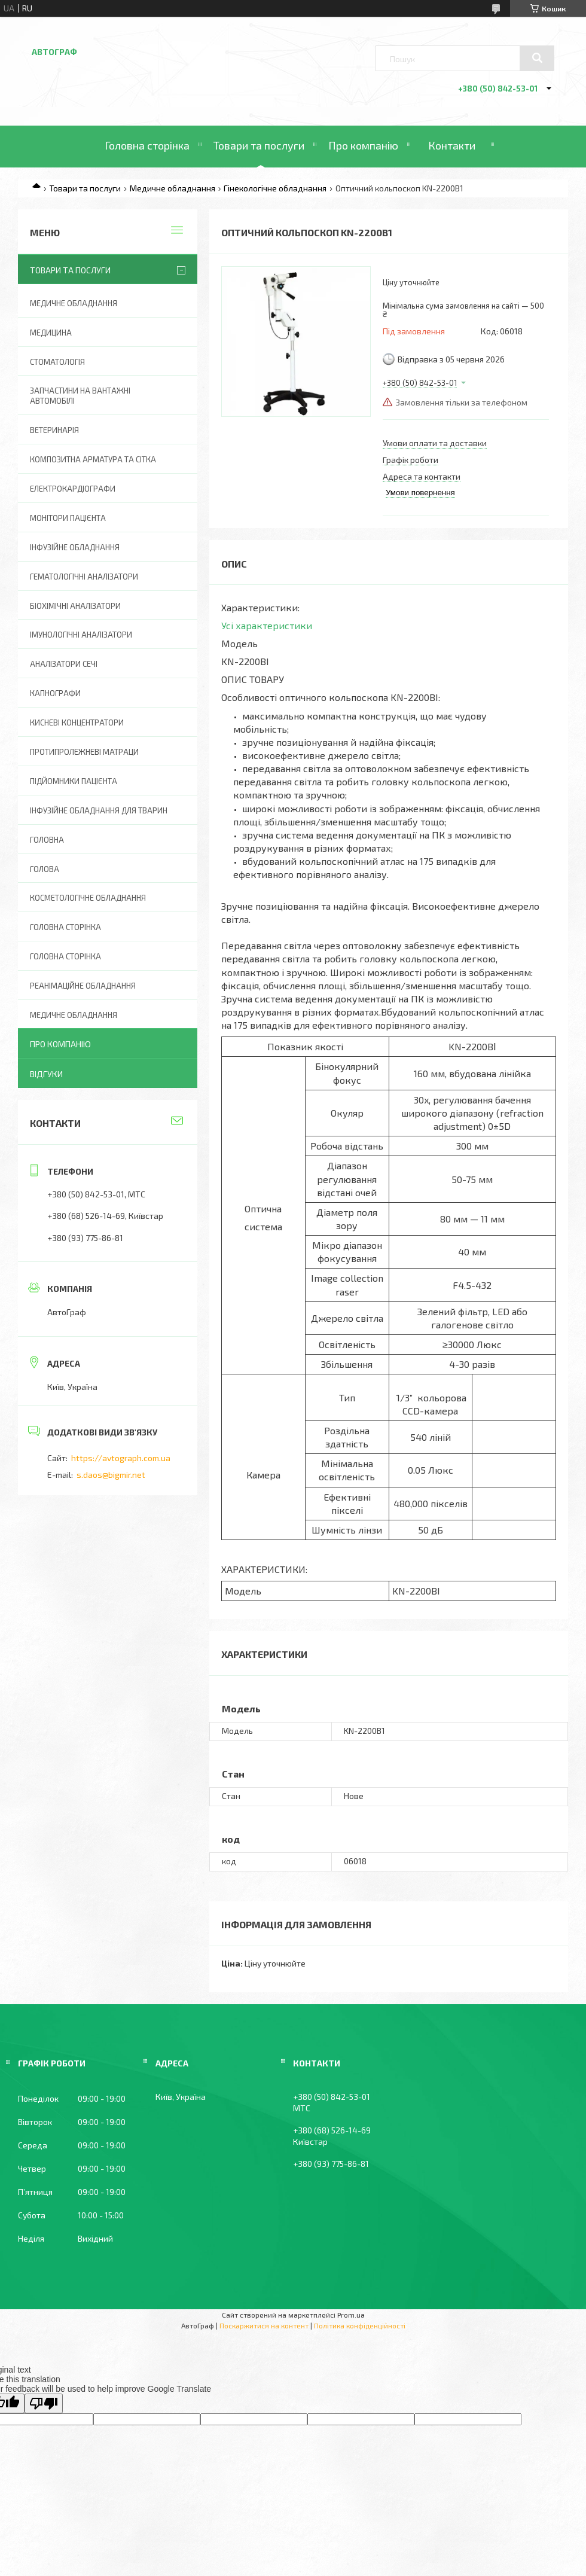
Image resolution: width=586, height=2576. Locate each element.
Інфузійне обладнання (75, 547)
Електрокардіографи (72, 488)
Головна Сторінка (65, 956)
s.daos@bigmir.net (111, 1475)
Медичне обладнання (172, 188)
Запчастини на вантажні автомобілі (80, 396)
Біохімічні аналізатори (75, 606)
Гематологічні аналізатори (84, 576)
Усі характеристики (266, 625)
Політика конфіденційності (359, 2325)
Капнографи (55, 693)
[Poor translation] (44, 2403)
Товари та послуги (258, 145)
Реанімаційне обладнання (83, 985)
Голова (44, 869)
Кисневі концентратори (77, 722)
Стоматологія (57, 362)
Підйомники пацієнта (73, 781)
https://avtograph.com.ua (120, 1458)
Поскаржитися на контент (264, 2325)
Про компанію (363, 145)
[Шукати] (537, 58)
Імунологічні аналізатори (81, 634)
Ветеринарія (54, 430)
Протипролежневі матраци (84, 752)
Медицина (51, 332)
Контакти (451, 145)
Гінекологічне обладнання (275, 188)
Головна (47, 840)
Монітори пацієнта (68, 518)
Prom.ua (351, 2314)
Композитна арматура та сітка (93, 459)
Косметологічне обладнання (88, 898)
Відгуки (46, 1074)
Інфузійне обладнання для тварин (98, 810)
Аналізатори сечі (63, 664)
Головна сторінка (147, 145)
